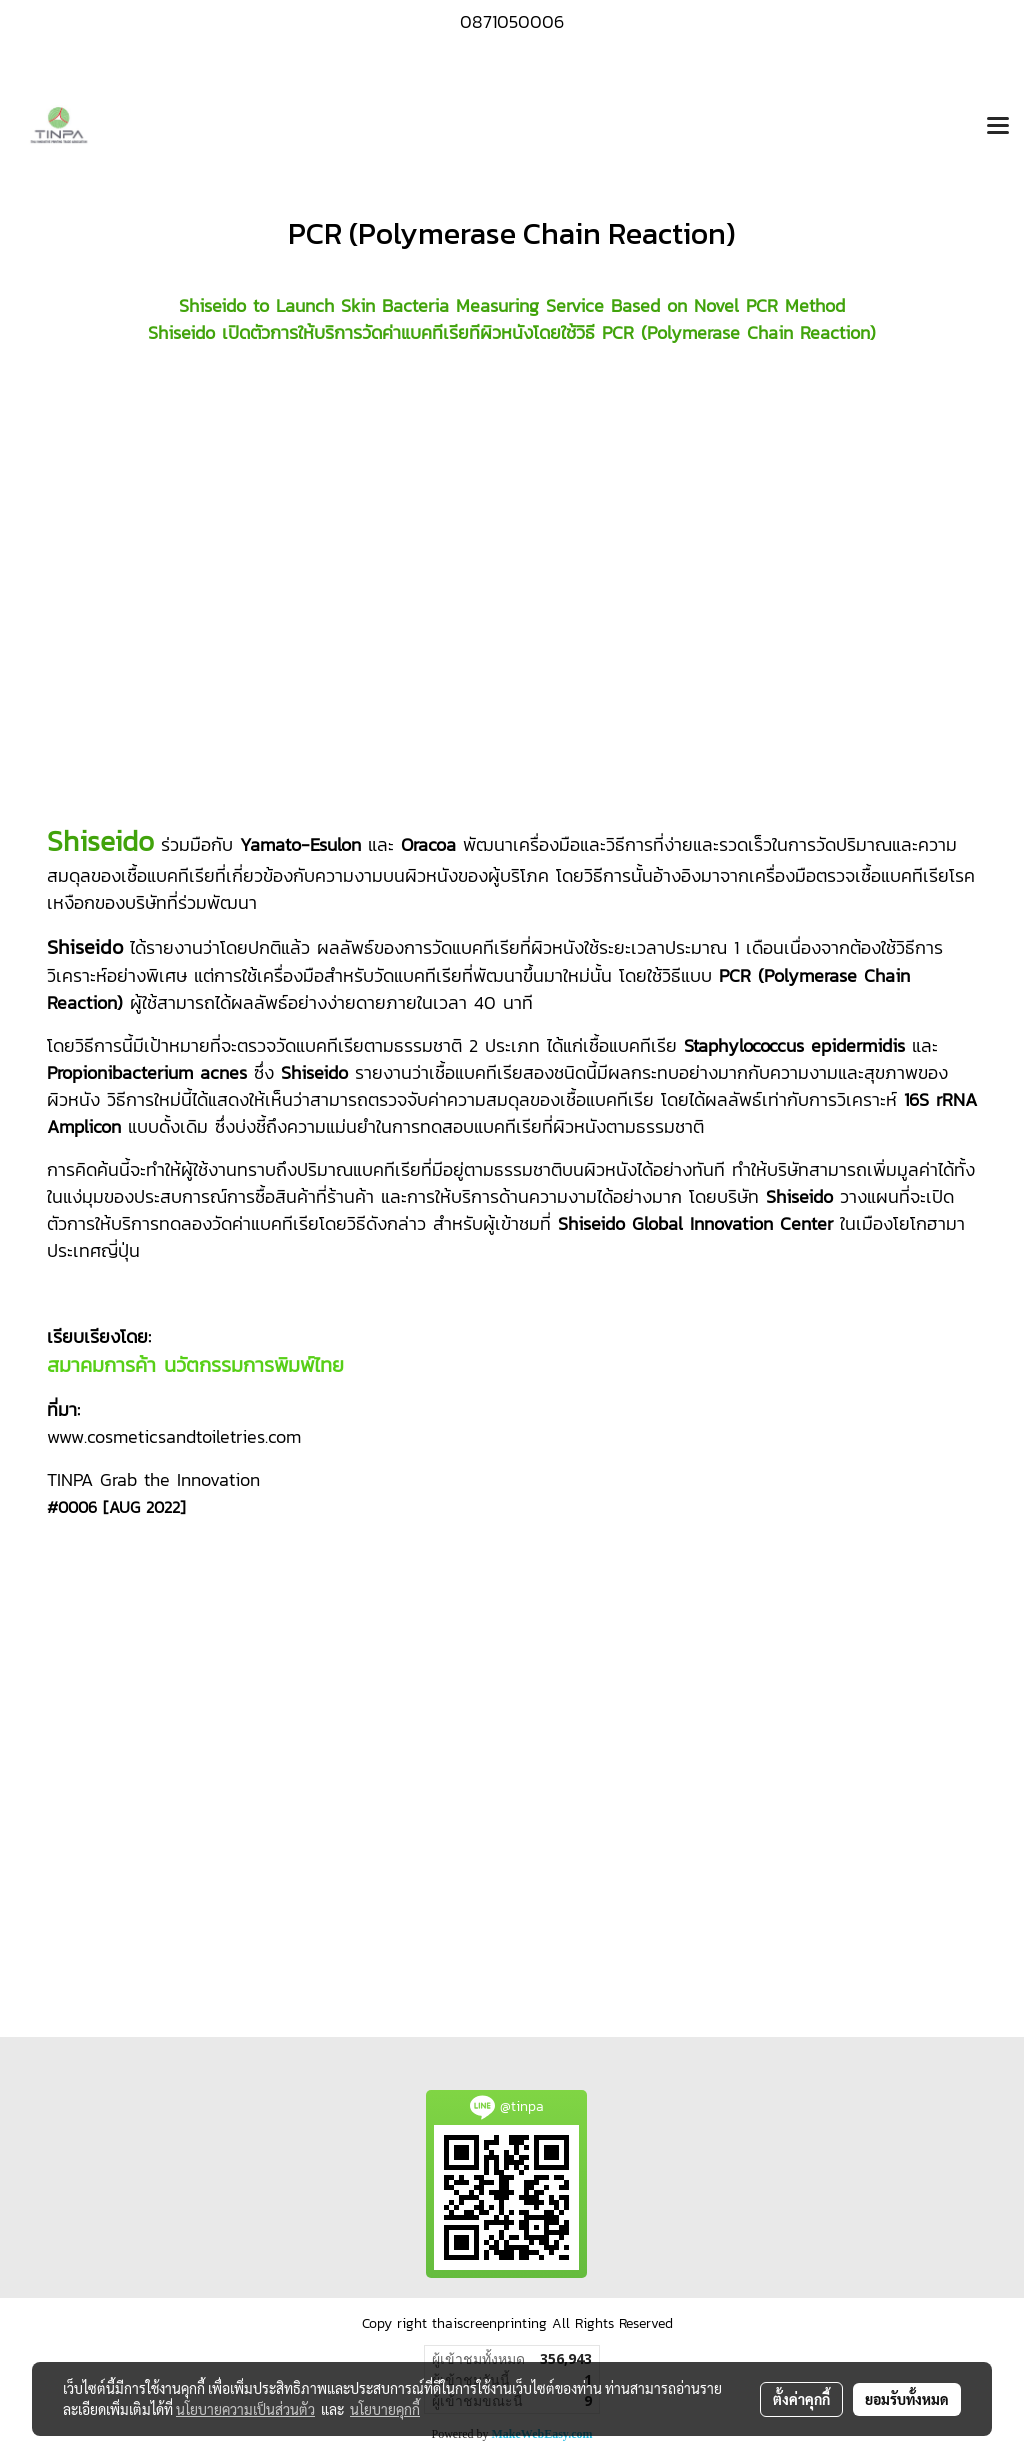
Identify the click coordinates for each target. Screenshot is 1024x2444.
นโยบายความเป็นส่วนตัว (245, 2409)
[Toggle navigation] (998, 127)
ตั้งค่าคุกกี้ (801, 2399)
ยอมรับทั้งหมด (907, 2399)
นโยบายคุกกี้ (385, 2409)
